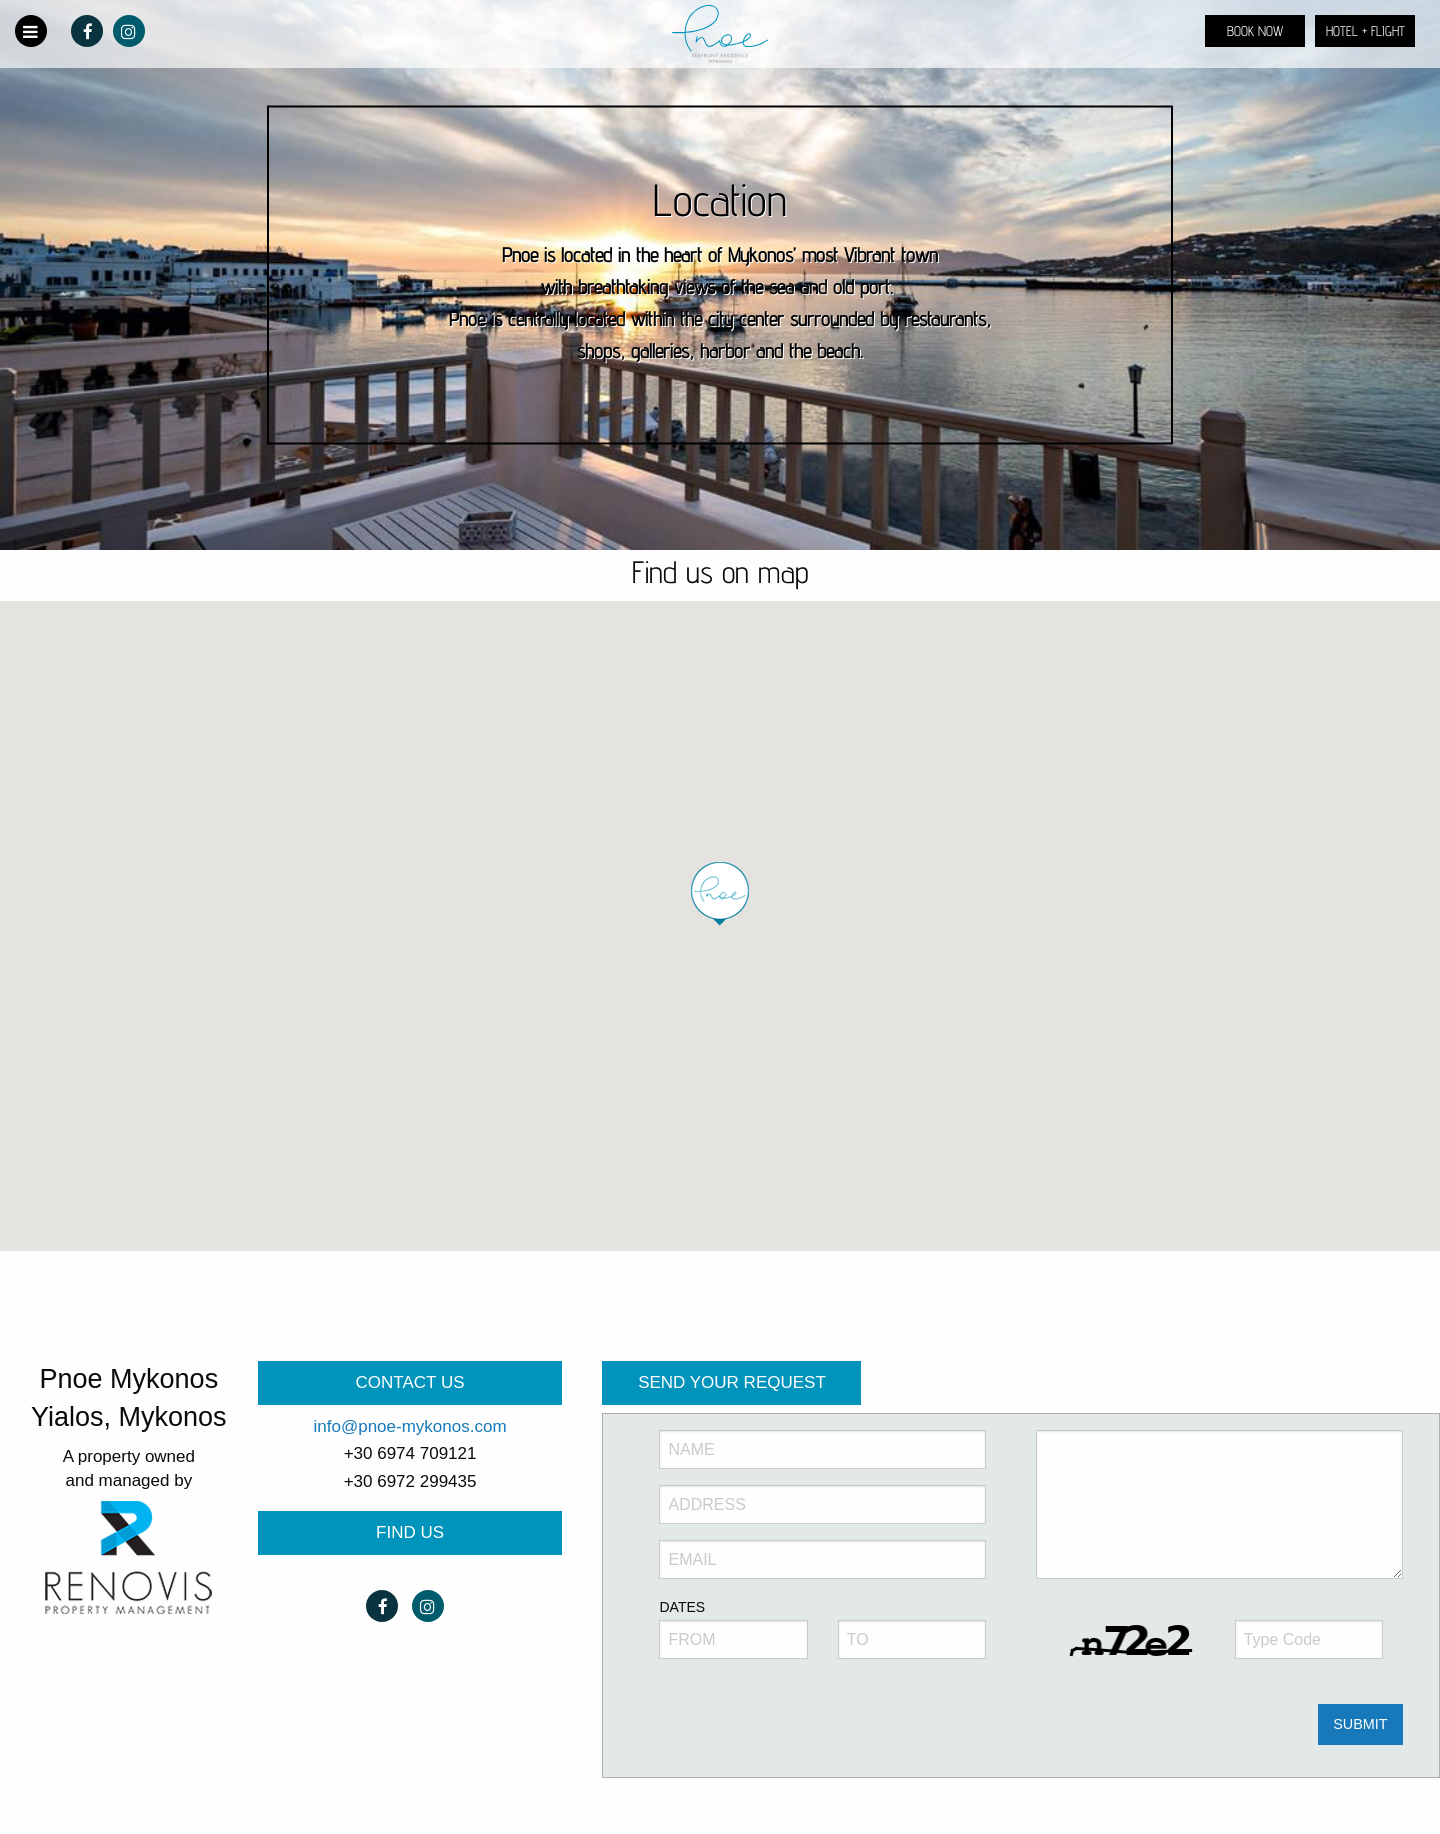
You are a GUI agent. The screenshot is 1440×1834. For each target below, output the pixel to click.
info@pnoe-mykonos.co (403, 1426)
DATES (682, 1607)
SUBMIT (1360, 1724)
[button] (720, 894)
